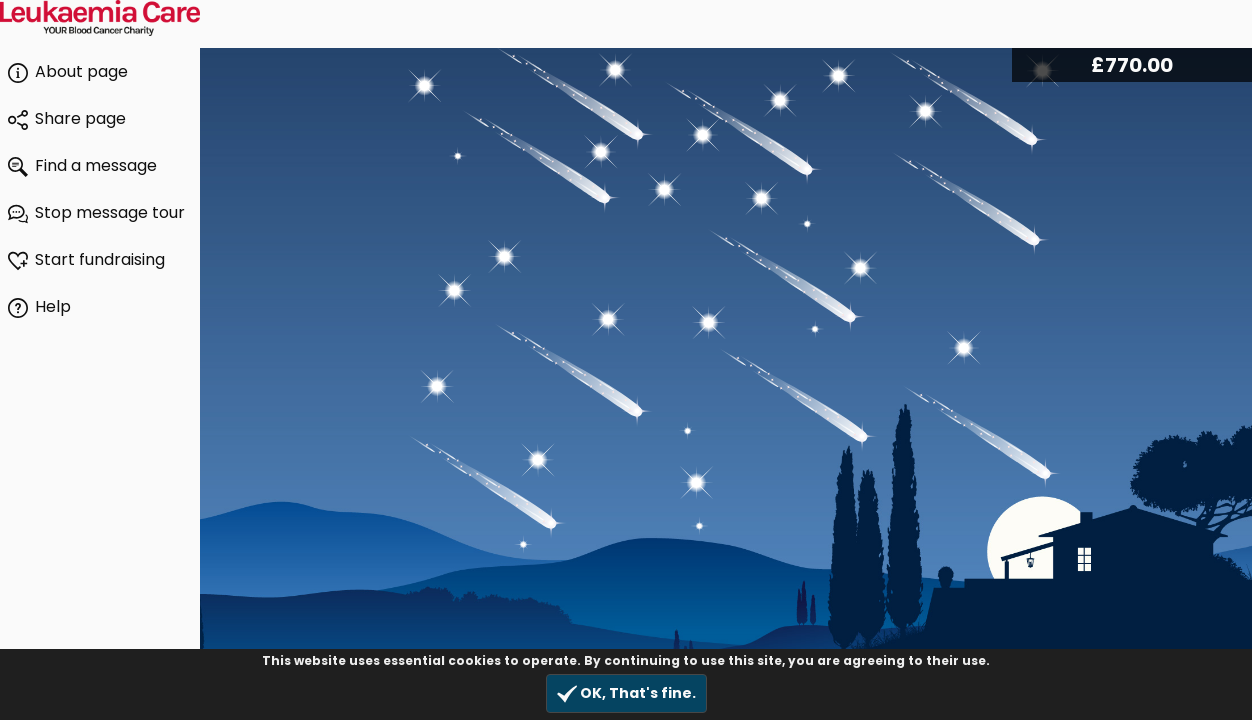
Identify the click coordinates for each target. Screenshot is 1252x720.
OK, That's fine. (626, 693)
